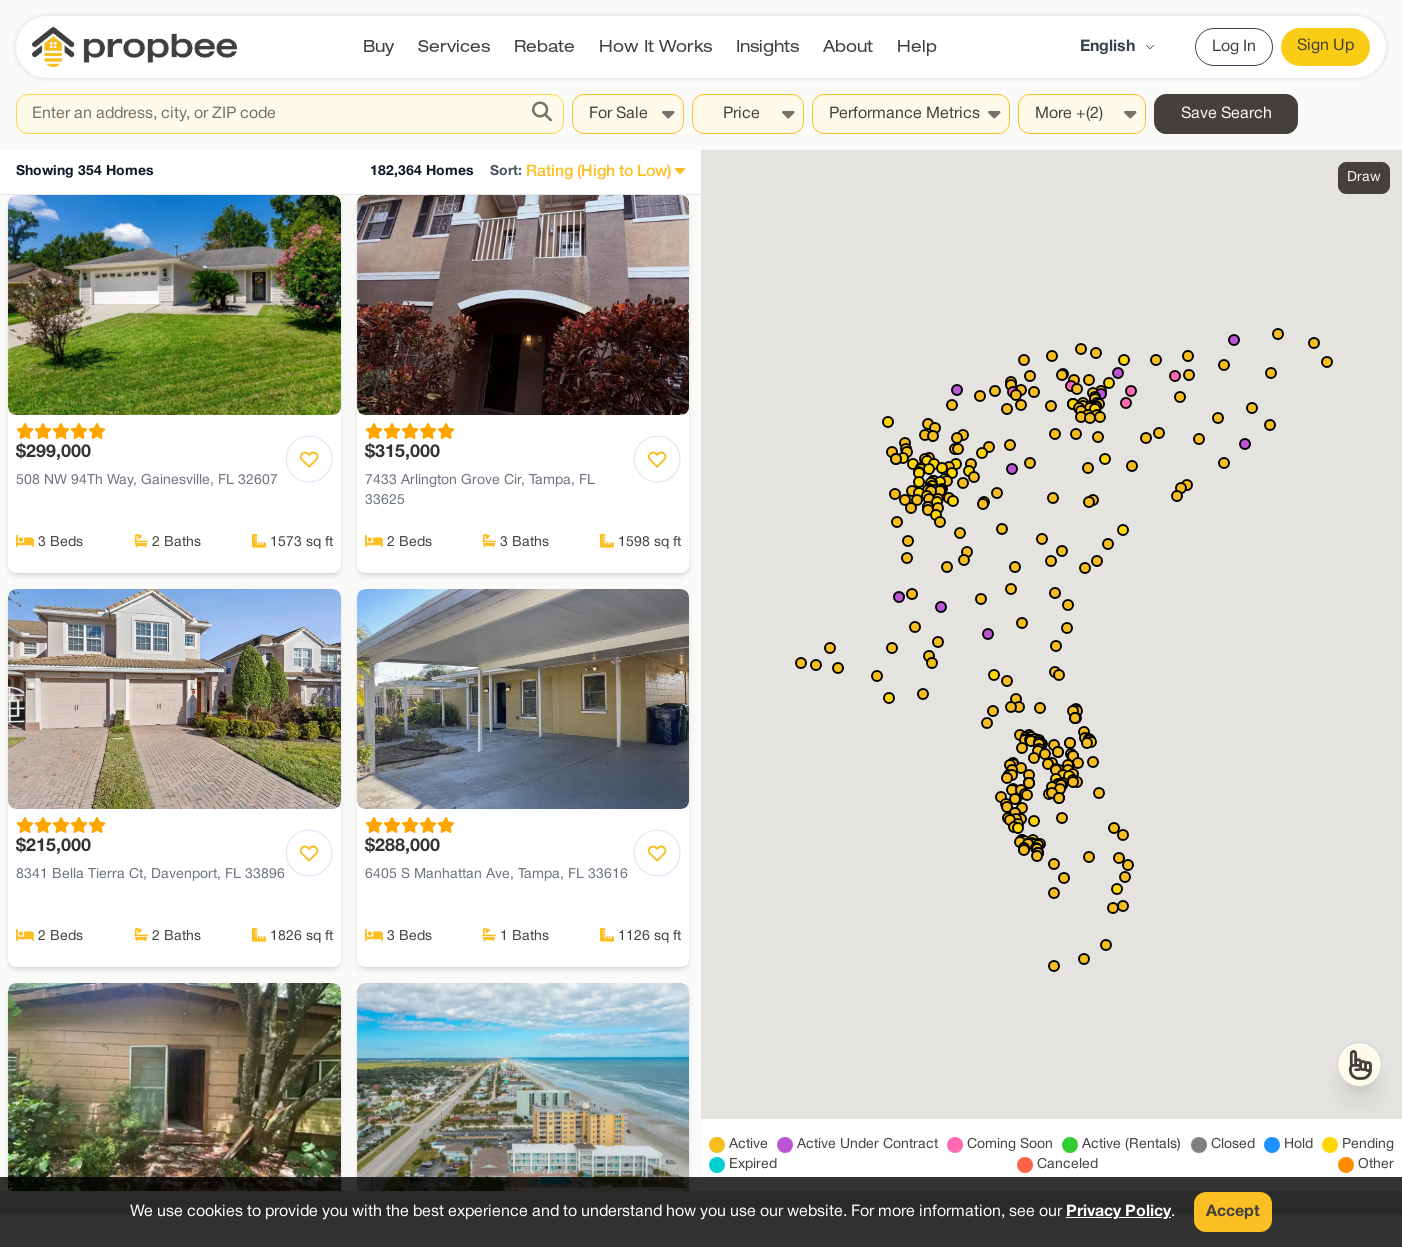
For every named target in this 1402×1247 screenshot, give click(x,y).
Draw (1364, 177)
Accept (1233, 1212)
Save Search (1226, 114)
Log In (1234, 47)
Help (917, 46)
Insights (767, 46)
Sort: (506, 171)
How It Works (655, 46)
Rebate (544, 46)
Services (454, 46)
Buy (378, 46)
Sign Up (1325, 46)
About (848, 46)
